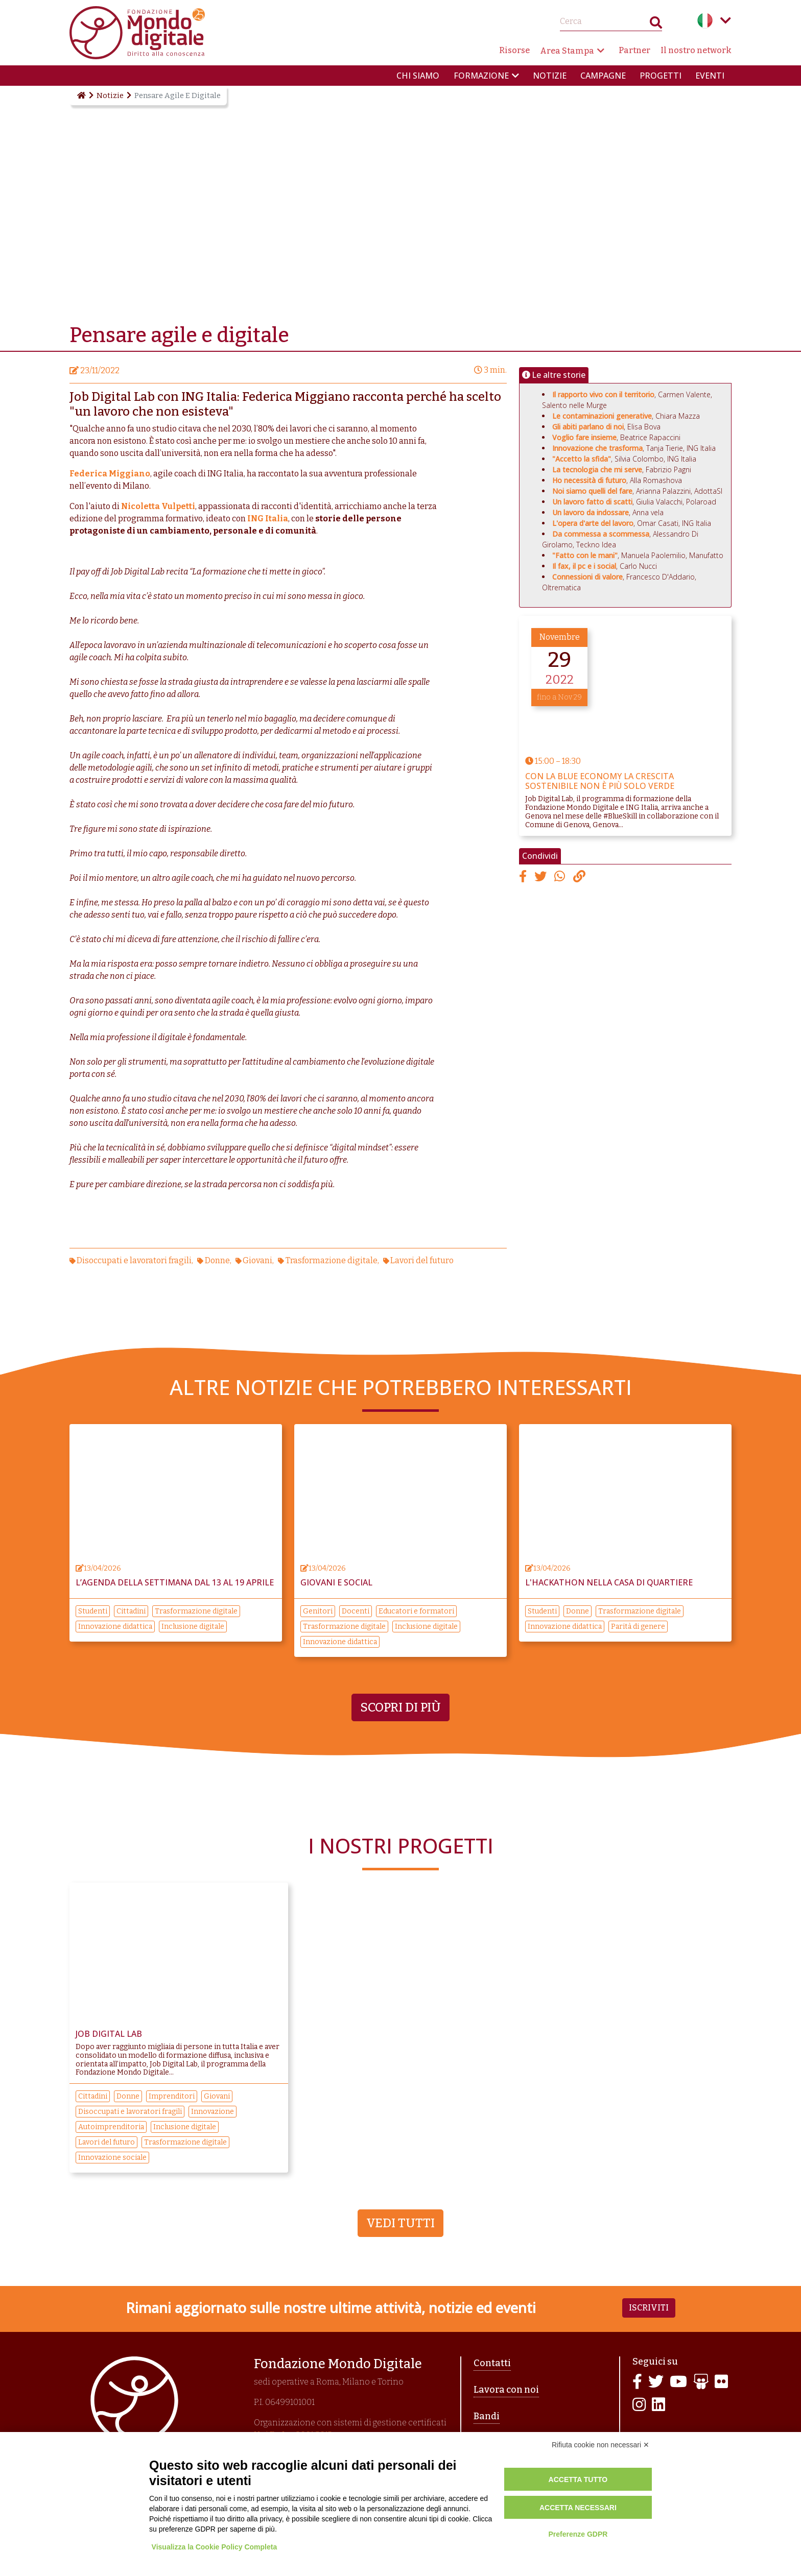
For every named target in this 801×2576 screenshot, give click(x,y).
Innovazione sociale (112, 2157)
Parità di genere (638, 1626)
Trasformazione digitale (332, 1260)
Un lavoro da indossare (590, 512)
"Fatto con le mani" (585, 555)
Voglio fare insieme (584, 437)
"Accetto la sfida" (581, 459)
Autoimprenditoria (111, 2127)
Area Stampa (567, 51)
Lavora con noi (506, 2389)
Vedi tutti (400, 2223)
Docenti (355, 1611)
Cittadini (131, 1611)
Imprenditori (172, 2096)
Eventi (709, 75)
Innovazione (212, 2111)
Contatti (492, 2363)
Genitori (318, 1611)
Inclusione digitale (192, 1626)
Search (656, 24)
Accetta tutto (578, 2479)
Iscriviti (649, 2308)
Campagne (603, 75)
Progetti (660, 75)
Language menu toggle (725, 20)
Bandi (487, 2416)
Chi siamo (417, 75)
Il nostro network (696, 50)
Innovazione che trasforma (597, 448)
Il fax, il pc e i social (584, 566)
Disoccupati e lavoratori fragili (134, 1260)
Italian (705, 20)
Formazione (481, 75)
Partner (634, 50)
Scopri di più (400, 1707)
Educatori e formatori (416, 1611)
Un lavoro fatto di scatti (592, 502)
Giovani (257, 1260)
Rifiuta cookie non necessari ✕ (600, 2445)
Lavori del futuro (422, 1260)
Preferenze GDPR (577, 2534)
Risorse (514, 50)
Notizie (550, 75)
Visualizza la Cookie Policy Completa (214, 2547)
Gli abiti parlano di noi (588, 426)
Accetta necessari (578, 2507)
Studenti (92, 1611)
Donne (217, 1260)
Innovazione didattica (115, 1626)
